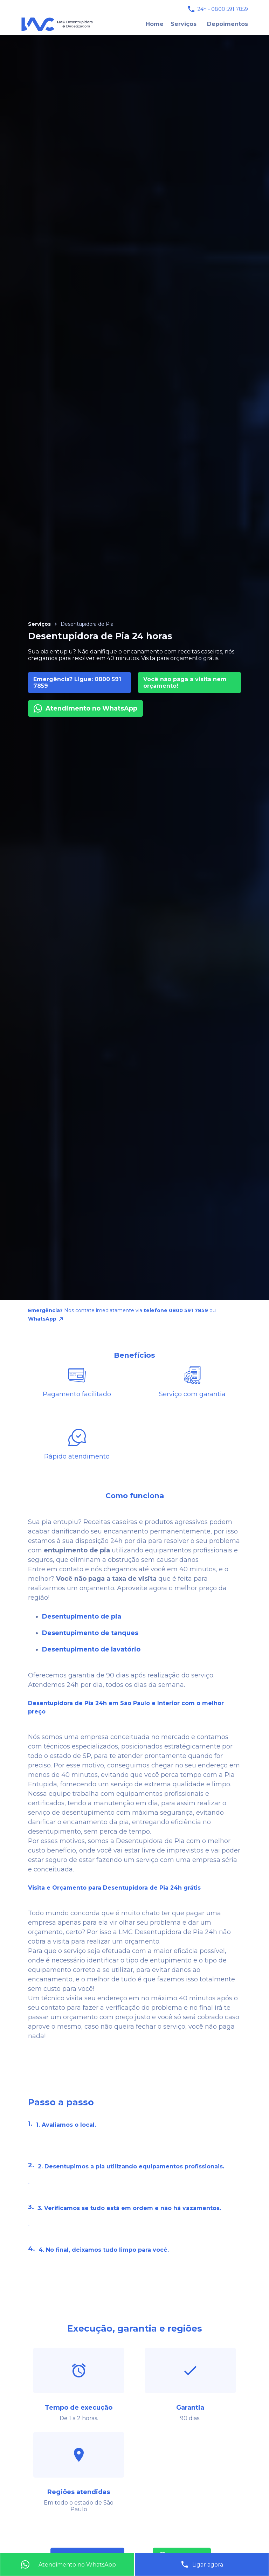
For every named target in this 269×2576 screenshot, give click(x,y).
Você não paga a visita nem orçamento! (185, 682)
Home (155, 24)
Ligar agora (201, 2564)
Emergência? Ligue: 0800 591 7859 (77, 682)
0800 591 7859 (229, 9)
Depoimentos (227, 24)
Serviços (183, 24)
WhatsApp (46, 1319)
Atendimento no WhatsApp (85, 708)
